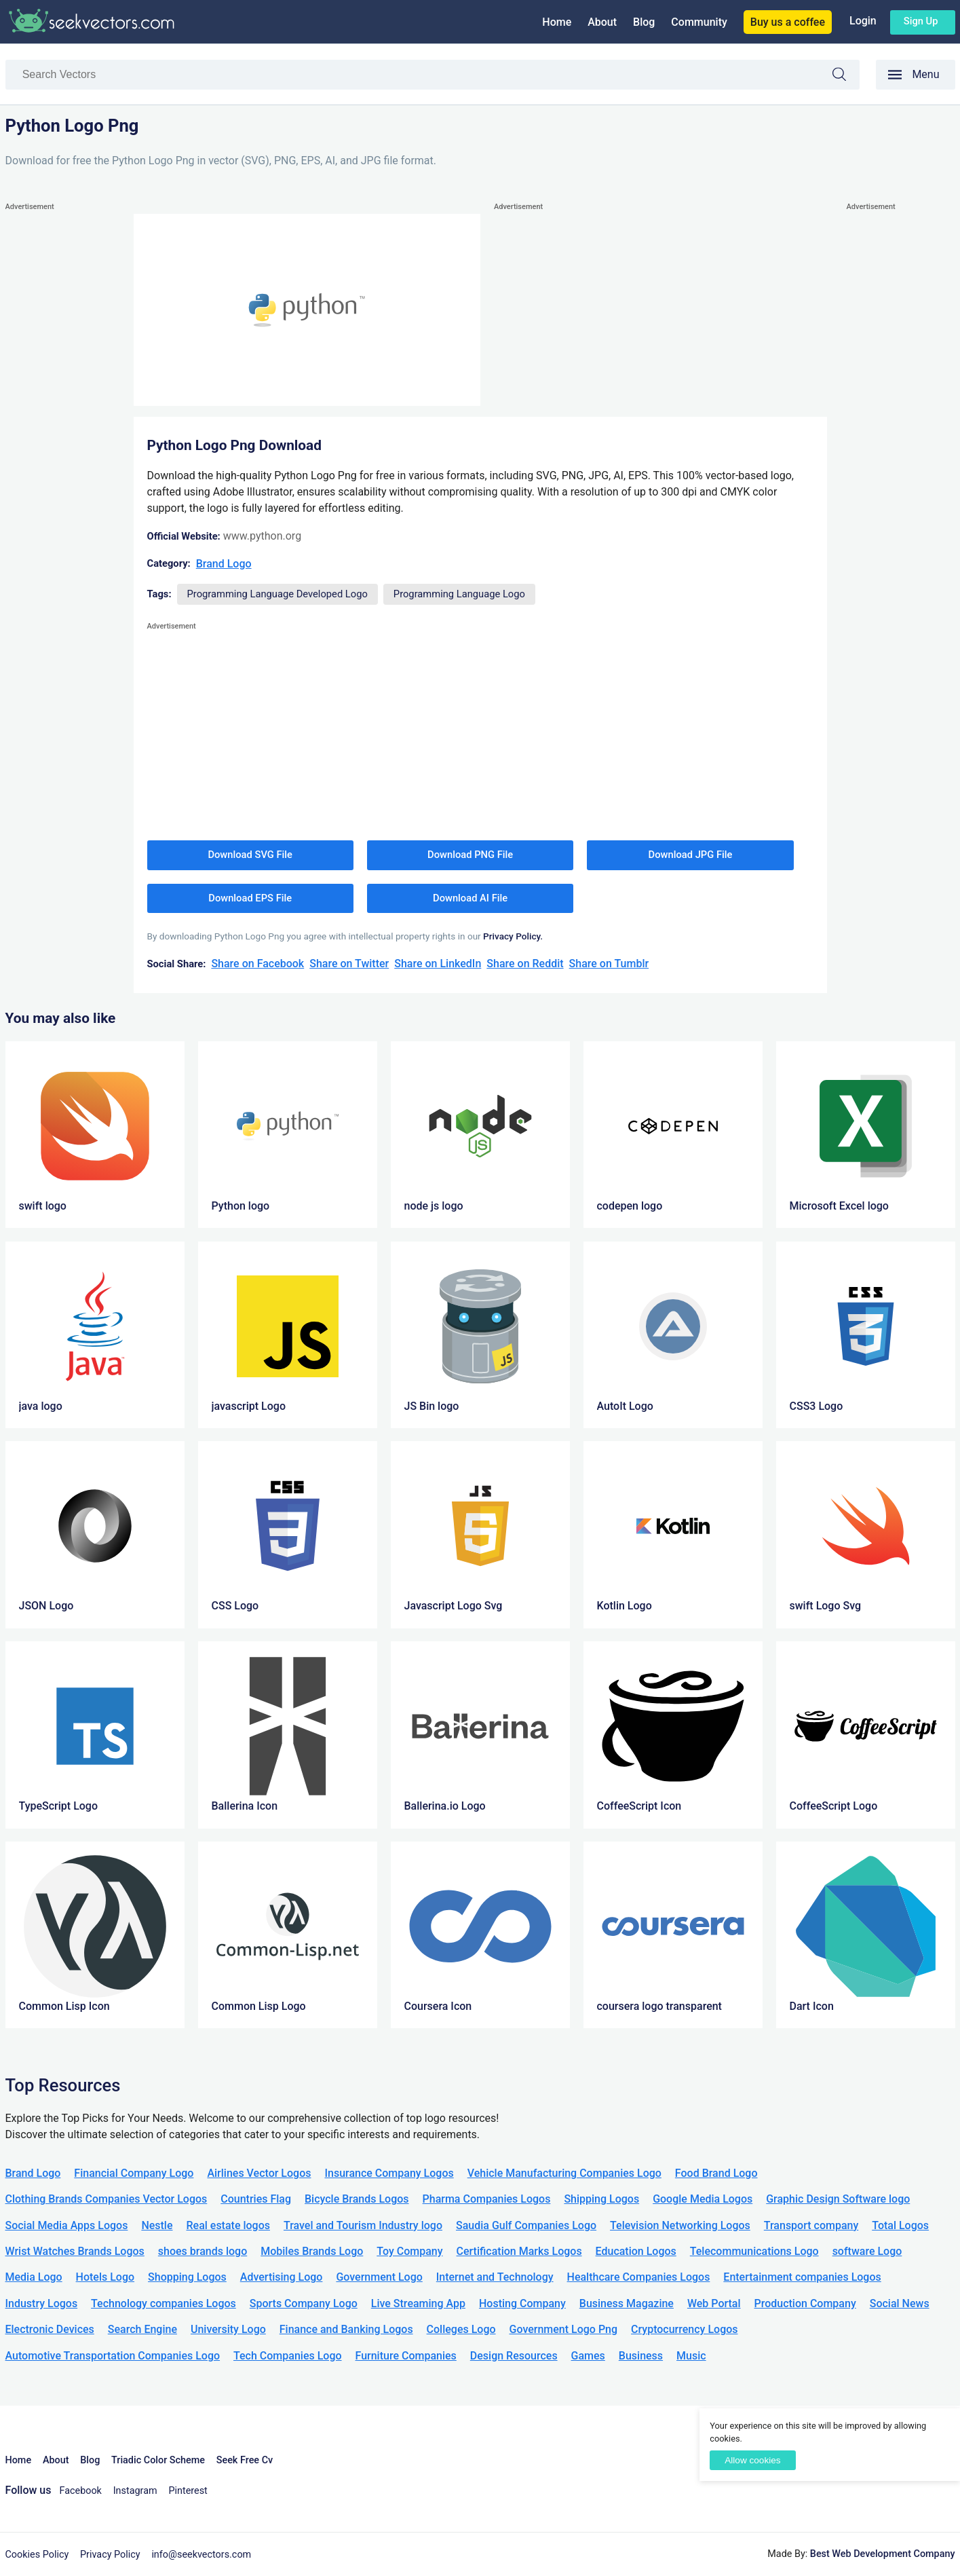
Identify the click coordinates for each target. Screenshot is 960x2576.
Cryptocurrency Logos (684, 2329)
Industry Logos (41, 2303)
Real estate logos (228, 2225)
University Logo (228, 2329)
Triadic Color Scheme (158, 2460)
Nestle (156, 2225)
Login (863, 20)
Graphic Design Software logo (838, 2198)
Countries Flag (255, 2198)
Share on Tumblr (609, 963)
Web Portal (714, 2303)
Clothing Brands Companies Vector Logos (106, 2198)
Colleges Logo (461, 2329)
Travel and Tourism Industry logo (363, 2225)
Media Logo (33, 2277)
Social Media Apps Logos (66, 2225)
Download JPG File (691, 854)
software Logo (867, 2251)
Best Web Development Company (882, 2554)
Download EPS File (250, 898)
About (602, 22)
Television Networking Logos (680, 2225)
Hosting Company (522, 2303)
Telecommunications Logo (754, 2251)
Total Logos (900, 2225)
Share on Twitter (349, 963)
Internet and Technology (495, 2277)
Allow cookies (752, 2460)
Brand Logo (224, 563)
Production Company (805, 2303)
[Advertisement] (59, 418)
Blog (644, 22)
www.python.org (262, 535)
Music (691, 2355)
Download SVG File (250, 854)
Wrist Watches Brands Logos (75, 2251)
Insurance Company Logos (388, 2173)
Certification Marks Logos (519, 2251)
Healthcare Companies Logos (638, 2277)
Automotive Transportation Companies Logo (112, 2355)
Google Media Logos (702, 2198)
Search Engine (142, 2329)
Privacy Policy (110, 2554)
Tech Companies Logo (287, 2355)
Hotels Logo (105, 2277)
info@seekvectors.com (201, 2554)
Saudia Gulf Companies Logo (526, 2225)
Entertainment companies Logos (802, 2277)
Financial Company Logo (133, 2173)
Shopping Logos (187, 2277)
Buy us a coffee (787, 22)
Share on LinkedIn (437, 963)
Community (699, 22)
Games (588, 2355)
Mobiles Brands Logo (312, 2251)
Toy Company (409, 2251)
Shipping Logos (601, 2198)
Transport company (811, 2225)
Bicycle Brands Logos (357, 2198)
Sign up (921, 21)
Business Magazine (626, 2303)
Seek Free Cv (244, 2460)
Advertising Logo (281, 2277)
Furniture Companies (406, 2355)
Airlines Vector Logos (259, 2173)
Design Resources (514, 2355)
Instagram (135, 2491)
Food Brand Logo (716, 2173)
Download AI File (470, 898)
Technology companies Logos (163, 2303)
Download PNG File (470, 854)
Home (556, 22)
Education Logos (636, 2251)
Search (846, 76)
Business (641, 2355)
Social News (899, 2303)
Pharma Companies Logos (487, 2198)
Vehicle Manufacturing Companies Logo (564, 2173)
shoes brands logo (202, 2251)
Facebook (80, 2491)
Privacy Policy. (513, 936)
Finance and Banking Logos (346, 2329)
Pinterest (187, 2491)
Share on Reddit (524, 963)
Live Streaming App (418, 2303)
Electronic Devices (49, 2329)
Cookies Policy (37, 2554)
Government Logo (379, 2277)
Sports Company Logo (304, 2303)
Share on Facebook (257, 963)
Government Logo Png (564, 2329)
